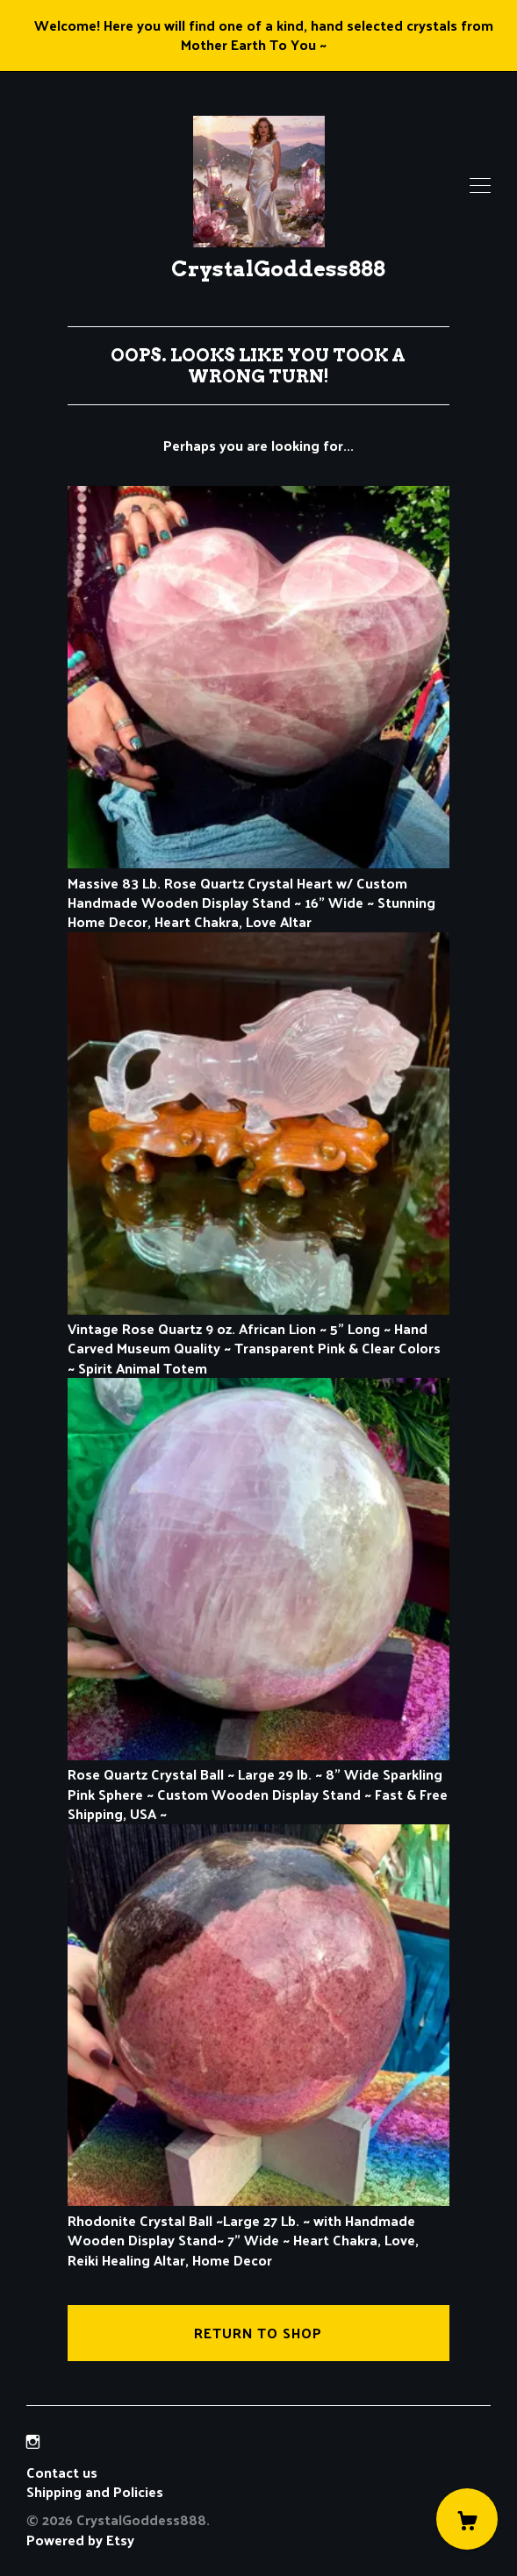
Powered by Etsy (80, 2539)
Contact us (61, 2472)
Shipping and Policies (94, 2491)
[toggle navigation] (480, 186)
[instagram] (32, 2441)
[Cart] (467, 2519)
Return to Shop (258, 2332)
